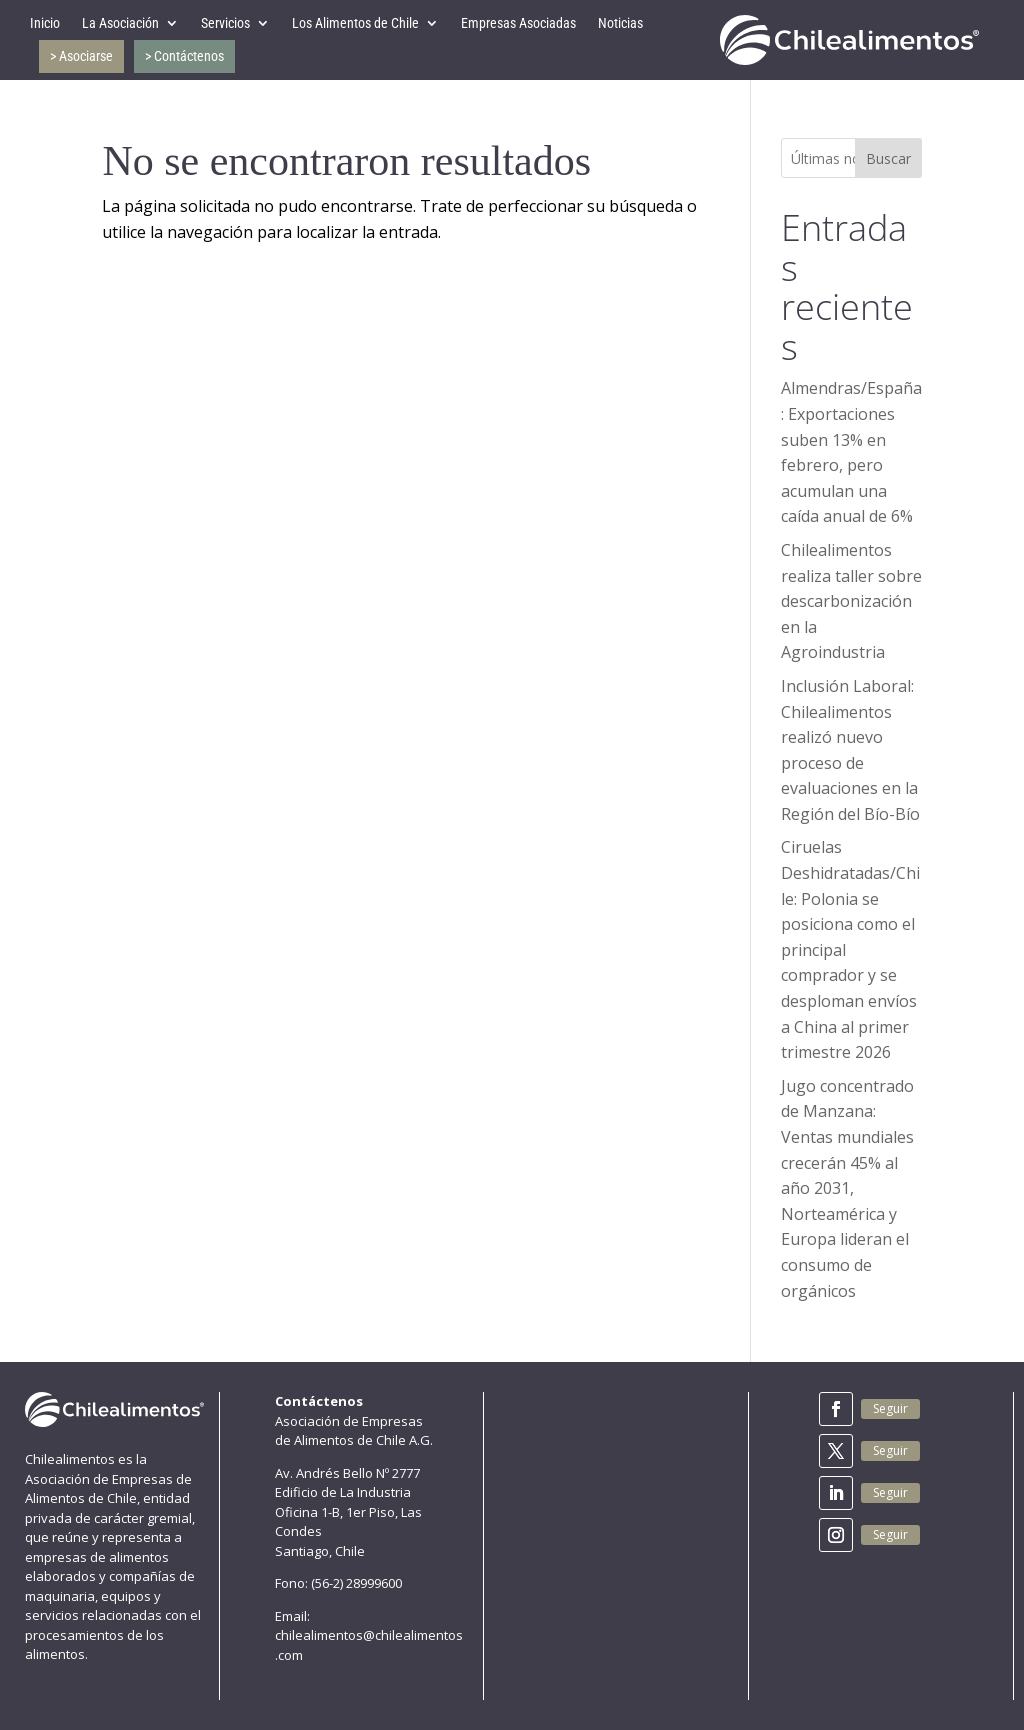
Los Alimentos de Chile (355, 23)
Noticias (620, 23)
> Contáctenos (184, 56)
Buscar (888, 158)
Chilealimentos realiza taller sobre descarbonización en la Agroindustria (851, 601)
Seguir (890, 1408)
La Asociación (120, 23)
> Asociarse (81, 56)
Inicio (45, 23)
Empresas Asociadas (518, 23)
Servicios (225, 23)
